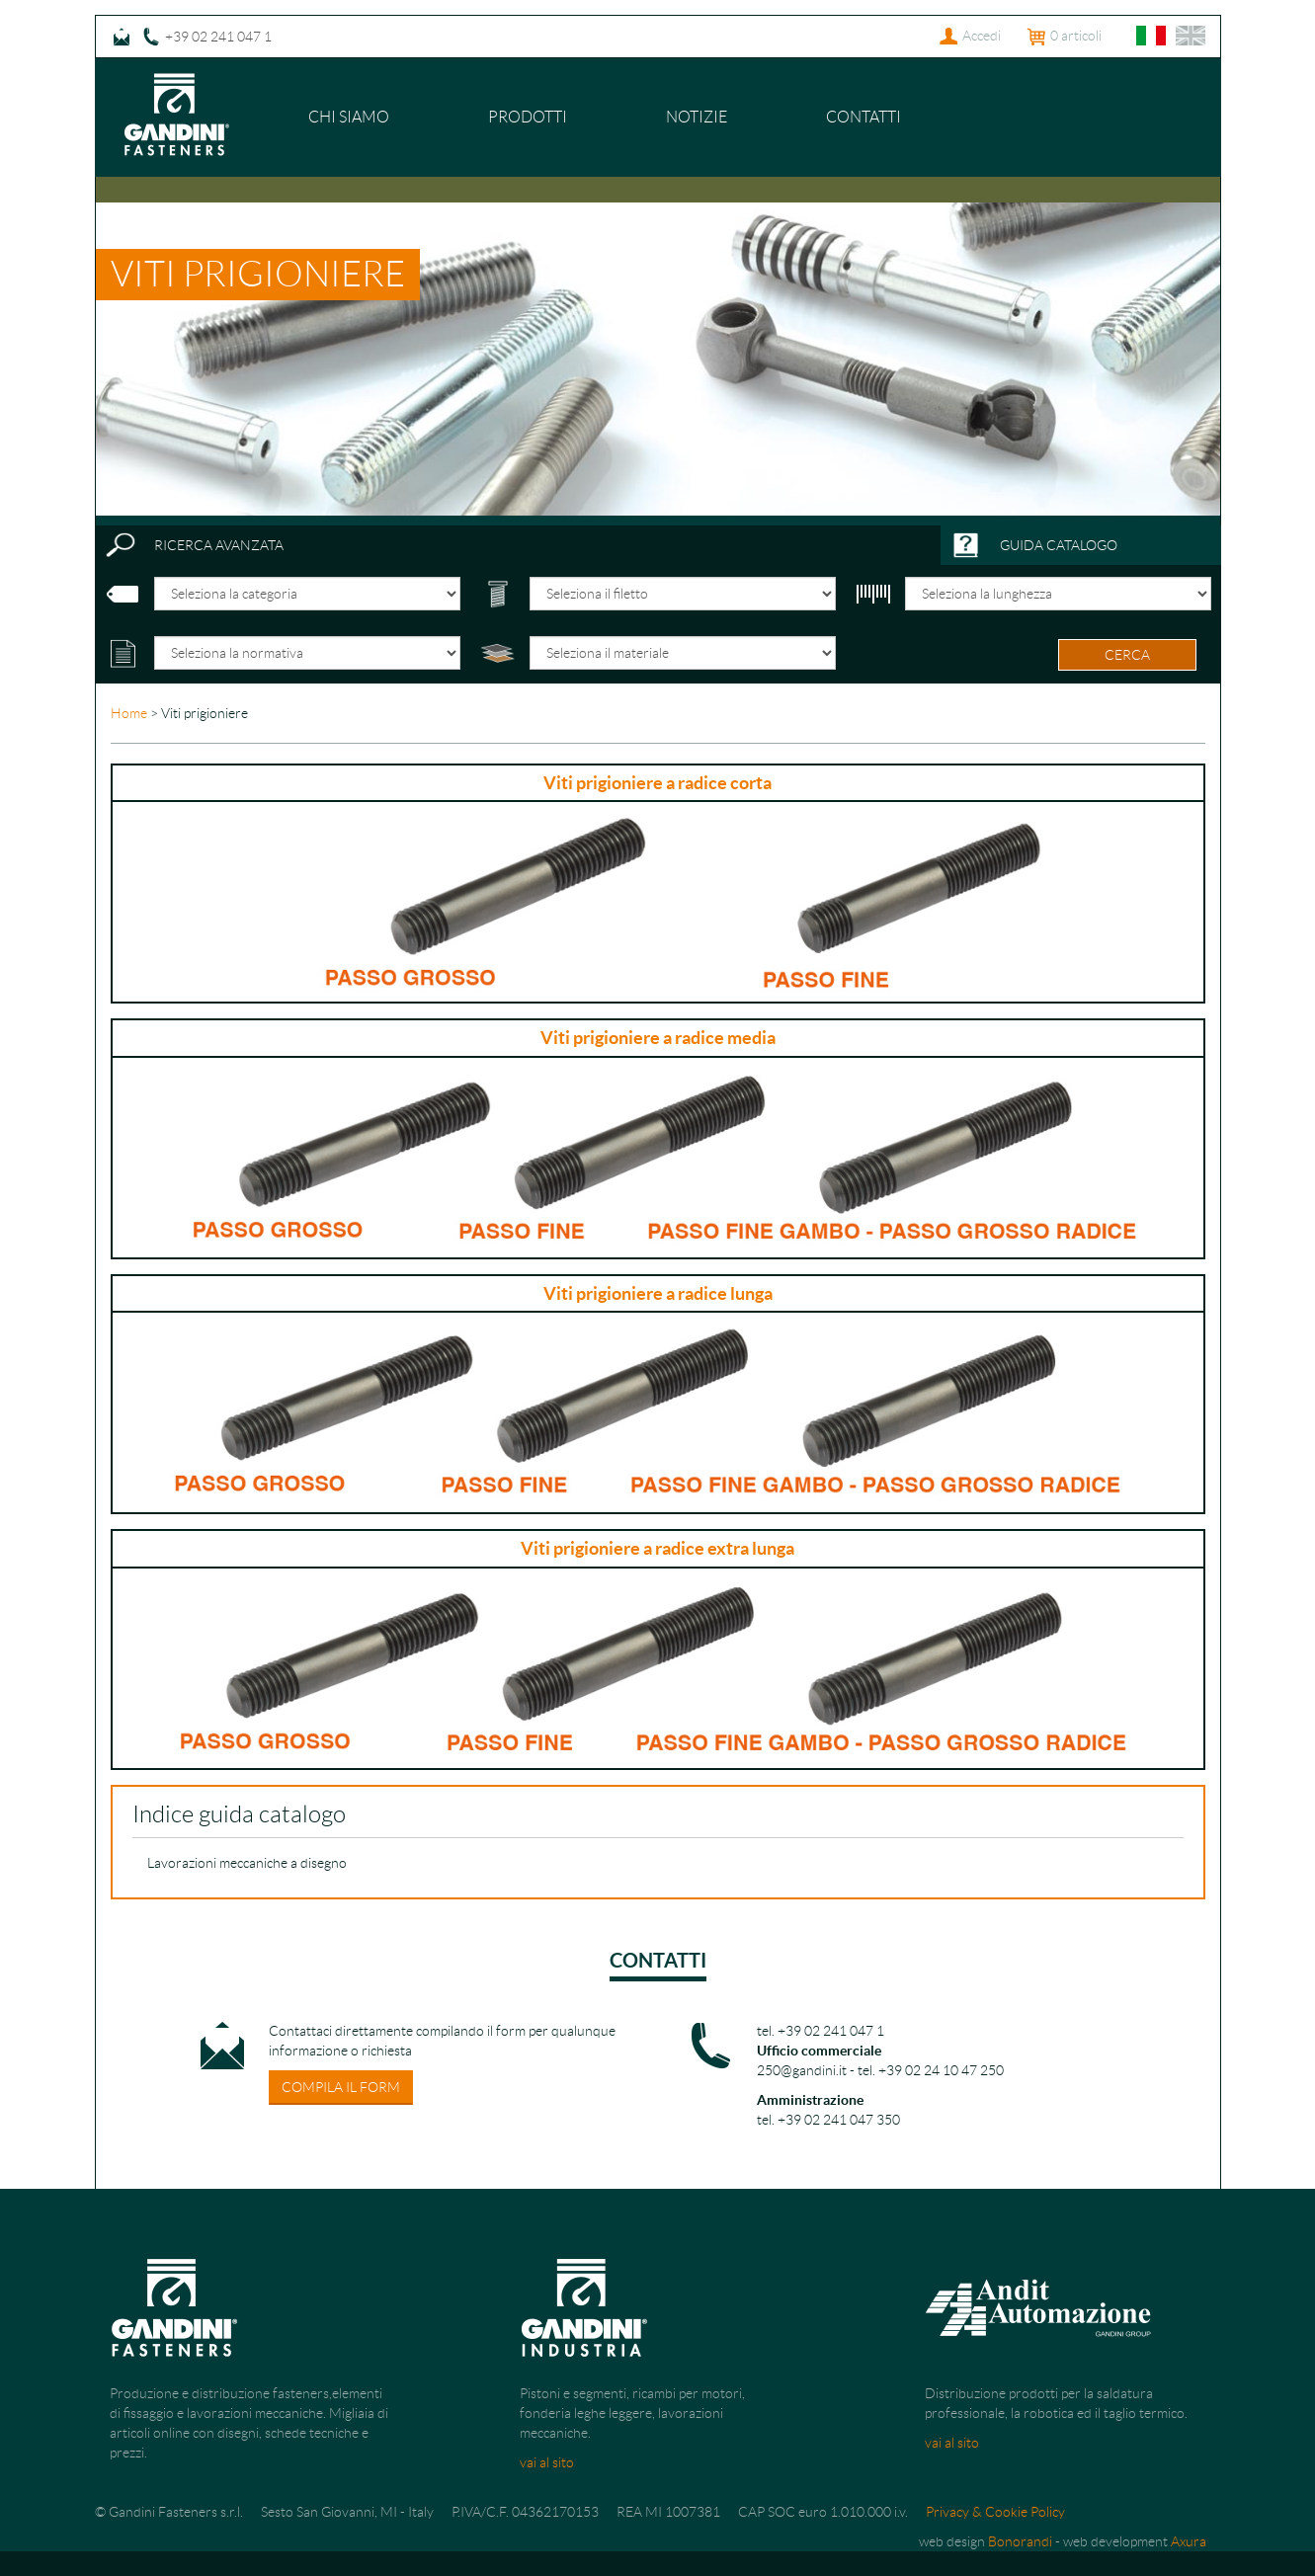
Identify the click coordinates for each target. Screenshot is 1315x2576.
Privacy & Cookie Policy (995, 2512)
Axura (1188, 2541)
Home (129, 713)
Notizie (696, 117)
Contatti (863, 117)
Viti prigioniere (258, 274)
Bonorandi (1020, 2541)
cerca (1127, 655)
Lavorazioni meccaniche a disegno (247, 1863)
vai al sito (547, 2462)
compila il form (341, 2087)
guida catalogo (1058, 545)
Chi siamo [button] (348, 117)
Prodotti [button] (527, 117)
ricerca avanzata (219, 545)
